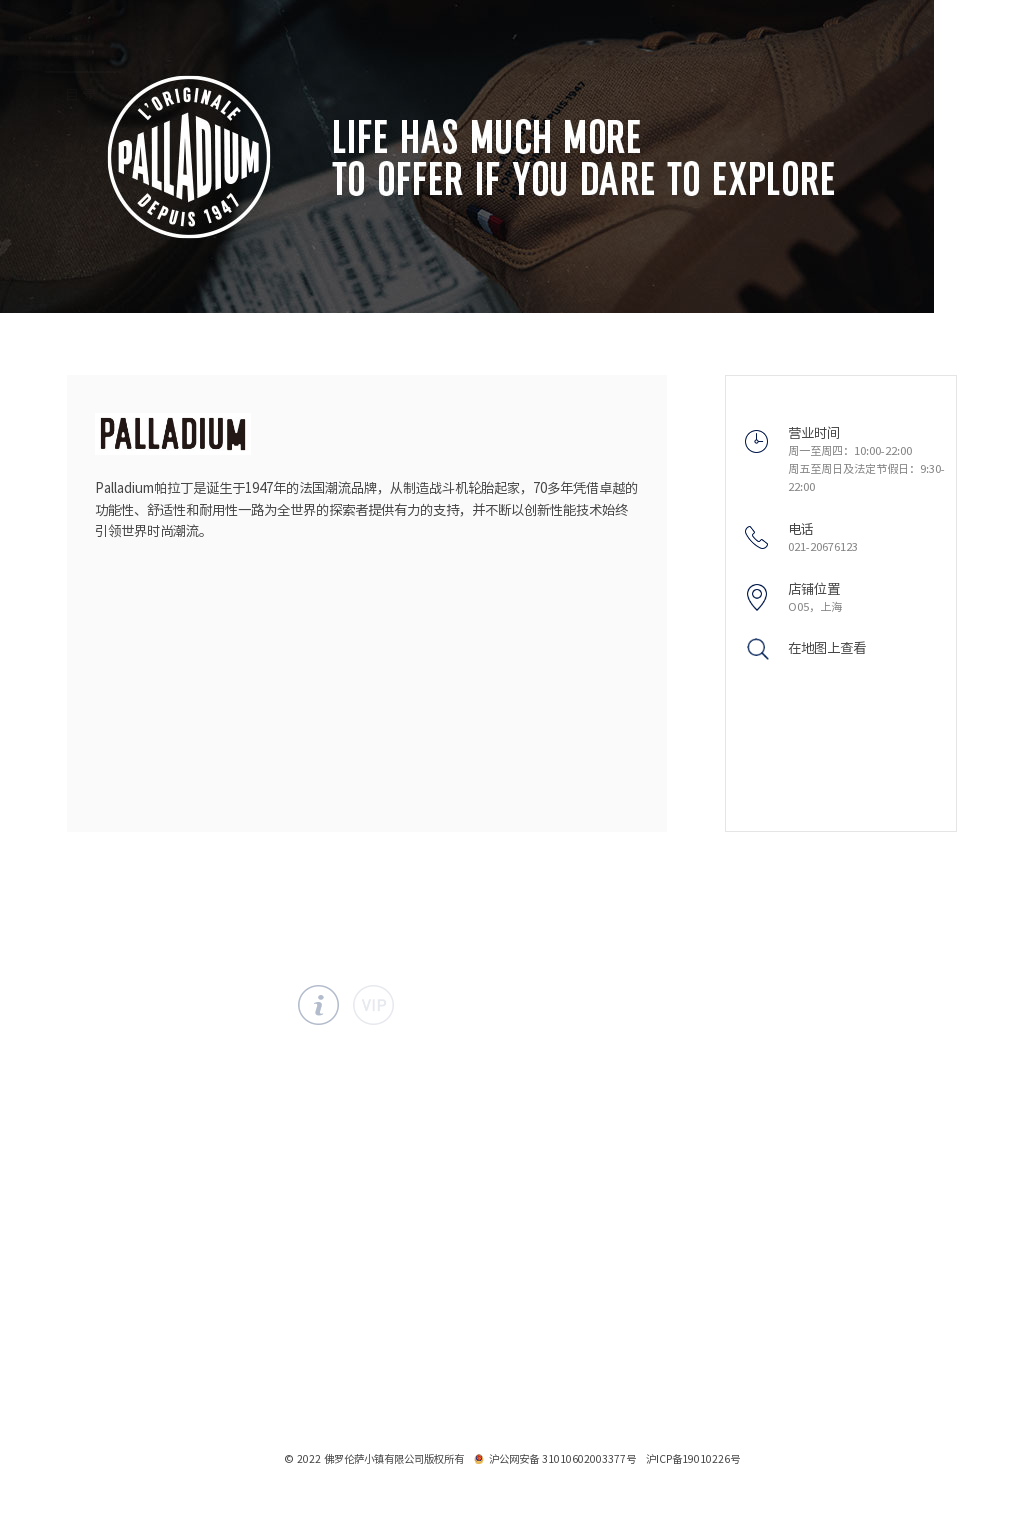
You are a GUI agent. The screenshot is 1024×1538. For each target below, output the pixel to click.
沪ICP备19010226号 (693, 1459)
